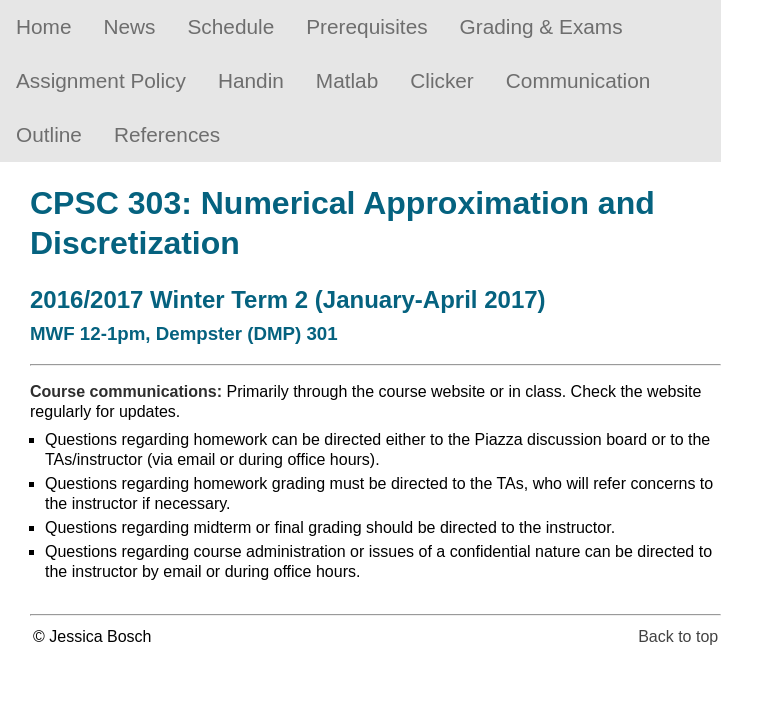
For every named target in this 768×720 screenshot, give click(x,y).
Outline (49, 134)
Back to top (678, 636)
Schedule (231, 26)
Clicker (442, 80)
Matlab (347, 80)
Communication (578, 80)
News (129, 26)
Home (43, 26)
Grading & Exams (541, 26)
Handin (251, 80)
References (167, 134)
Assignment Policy (101, 80)
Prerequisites (366, 26)
